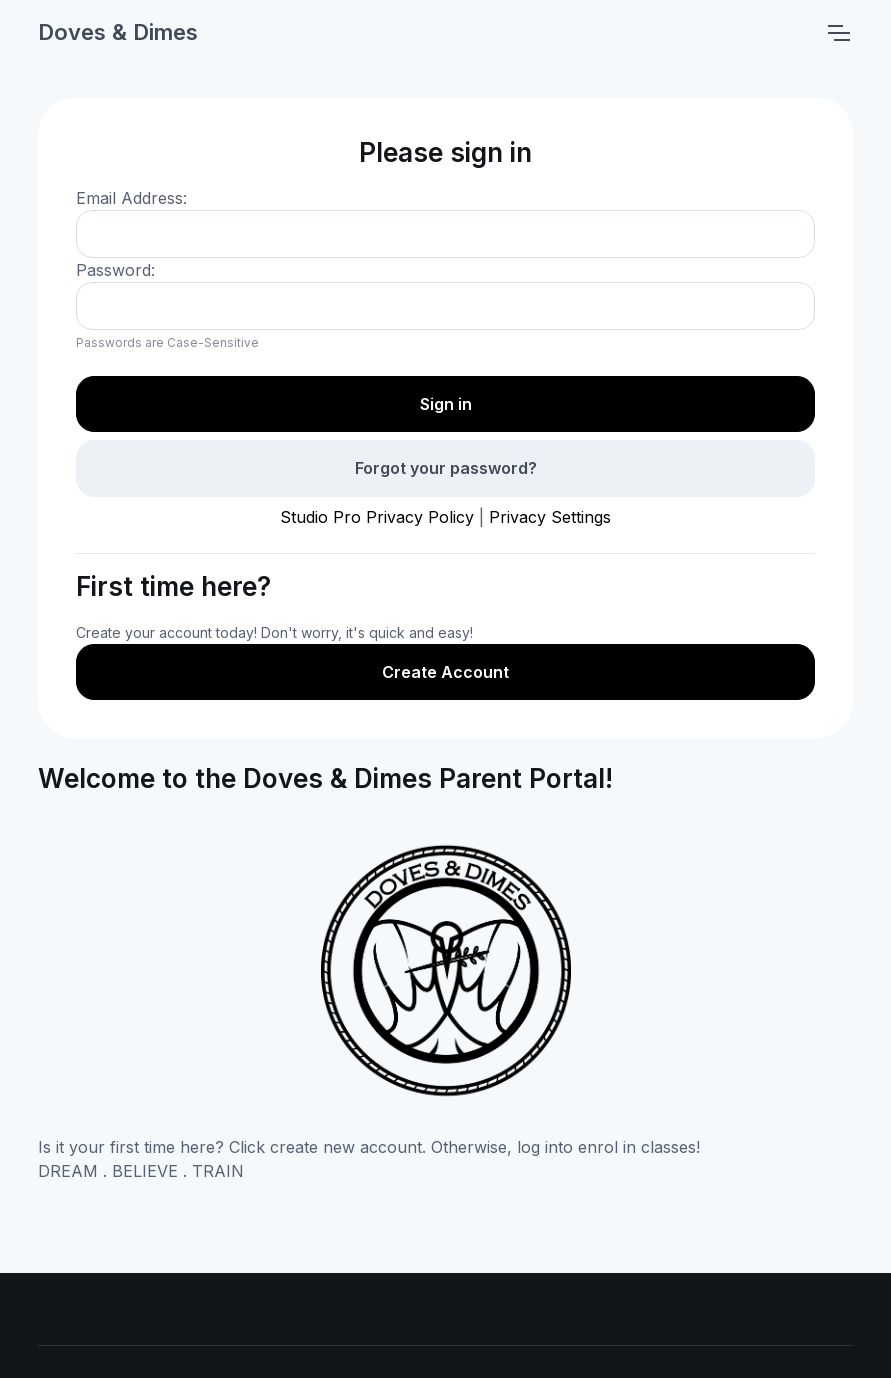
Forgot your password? (446, 468)
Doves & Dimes (118, 32)
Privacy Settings (550, 517)
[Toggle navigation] (838, 33)
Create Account (445, 672)
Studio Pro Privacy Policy (377, 517)
